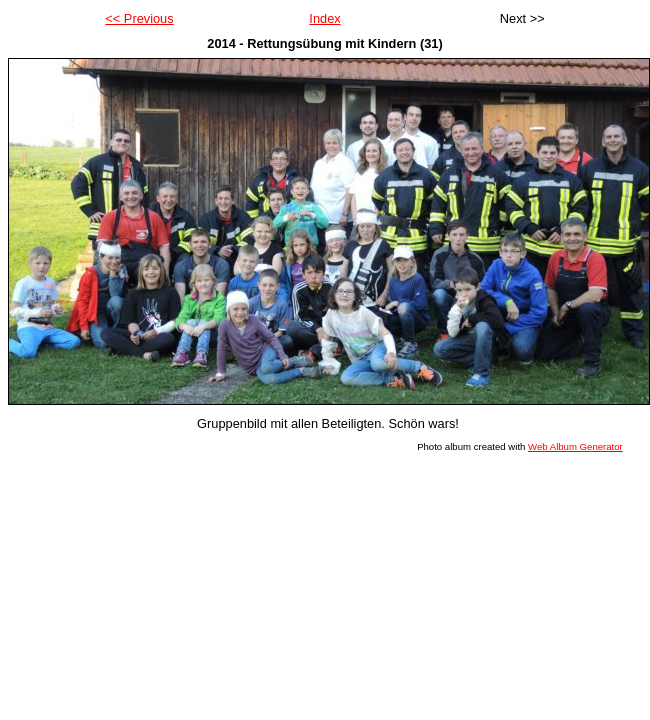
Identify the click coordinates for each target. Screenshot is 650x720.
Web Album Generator (575, 446)
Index (324, 18)
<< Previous (139, 18)
